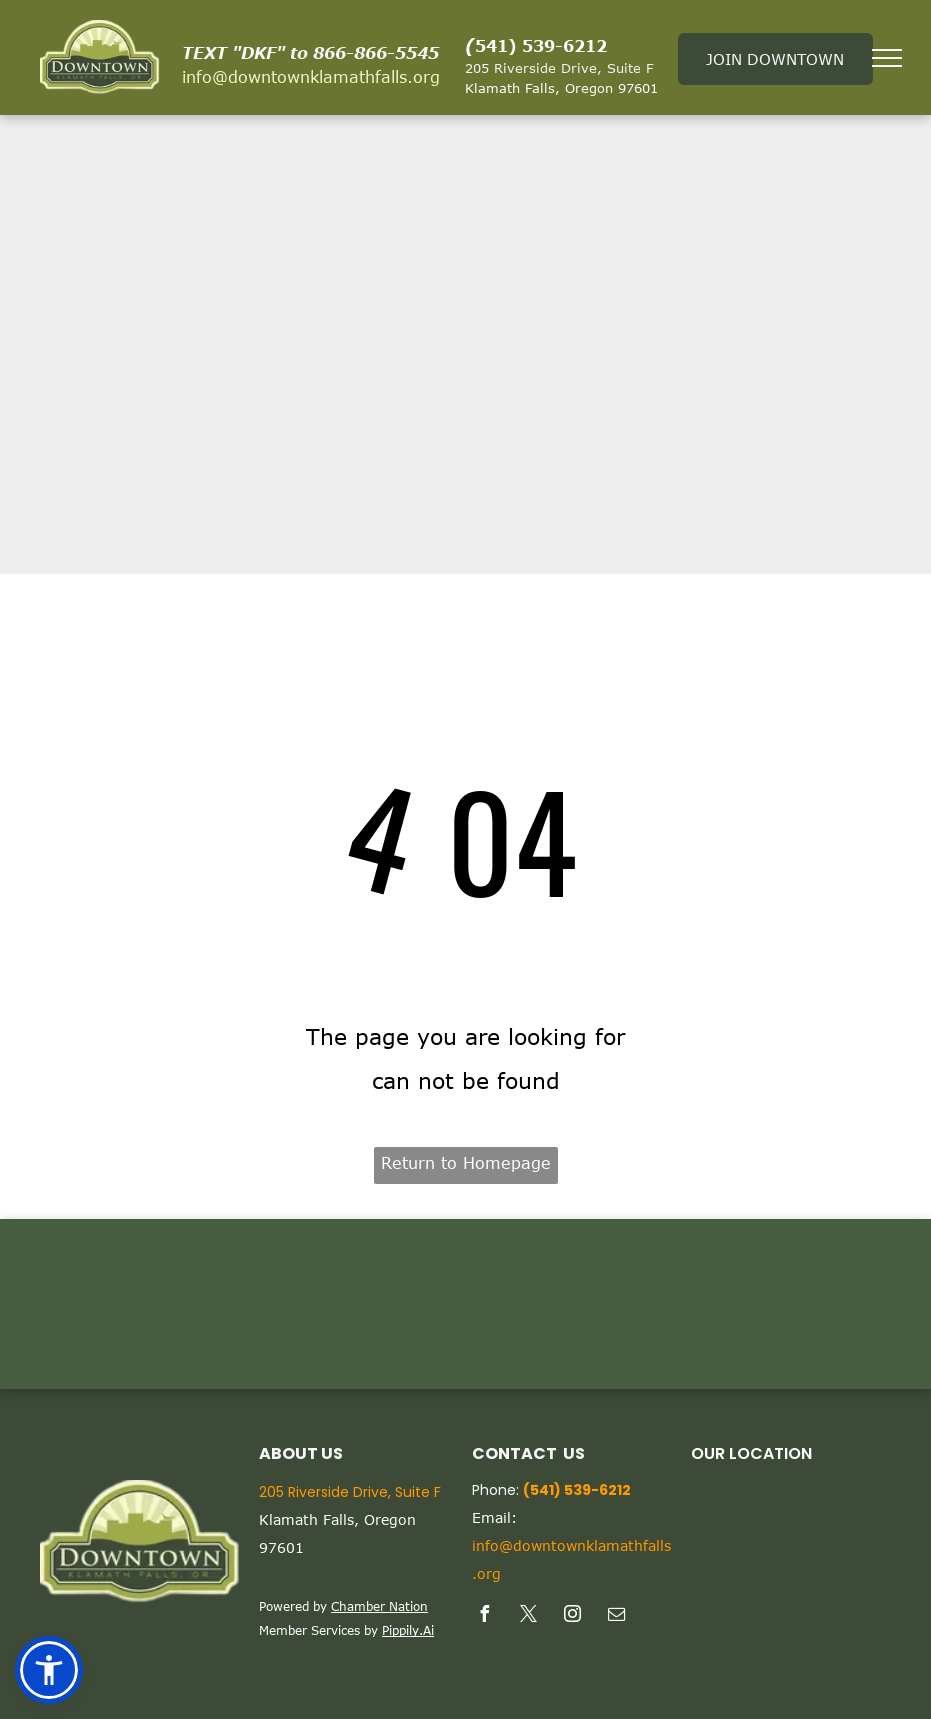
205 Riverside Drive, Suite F (559, 68)
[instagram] (573, 1616)
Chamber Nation (379, 1606)
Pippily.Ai (408, 1630)
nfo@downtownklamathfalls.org (313, 77)
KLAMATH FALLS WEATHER (465, 1304)
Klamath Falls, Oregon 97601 (561, 88)
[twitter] (529, 1616)
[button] (49, 1670)
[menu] (887, 58)
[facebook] (485, 1616)
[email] (617, 1616)
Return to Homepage (466, 1163)
